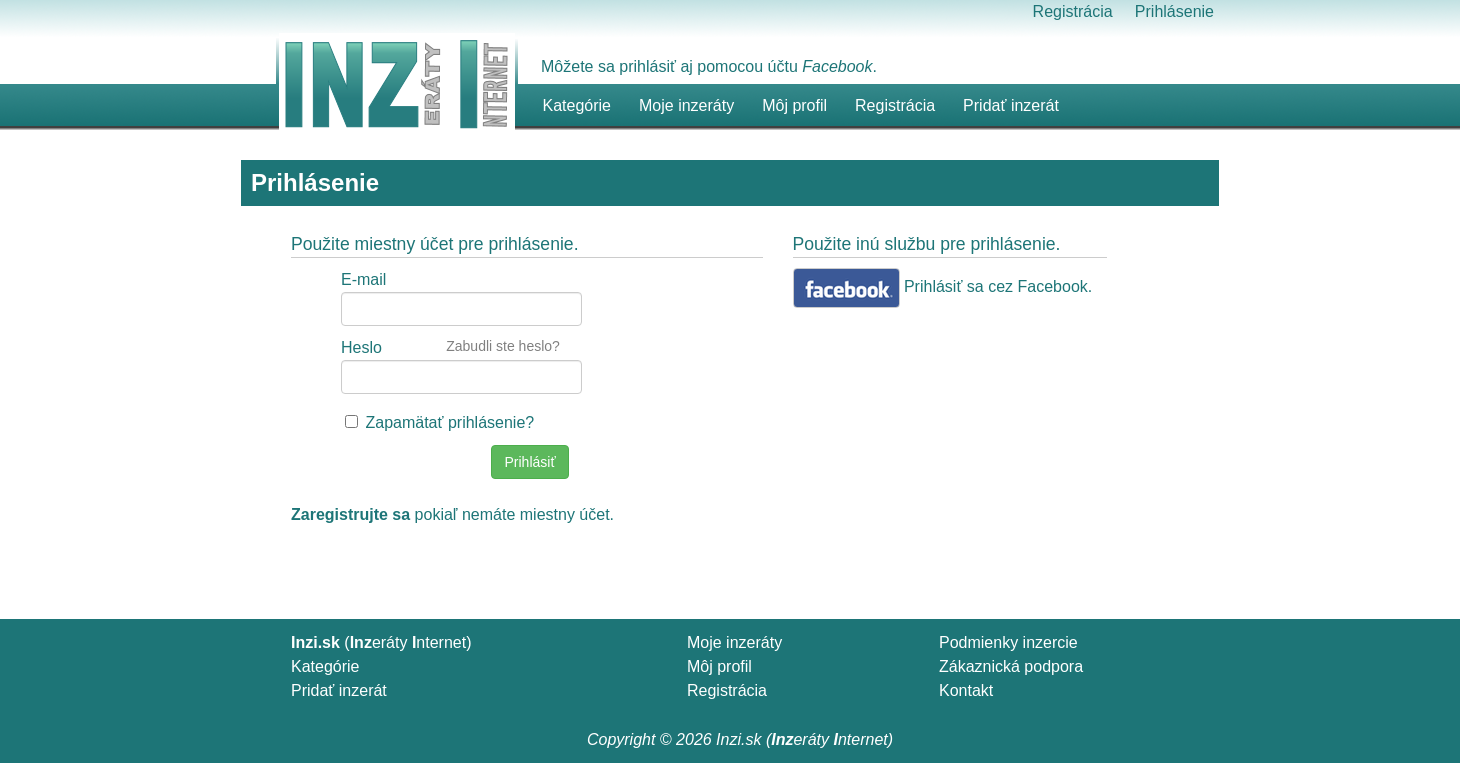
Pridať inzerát (339, 690)
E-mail (363, 279)
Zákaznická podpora (1011, 666)
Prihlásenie (1174, 11)
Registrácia (1073, 11)
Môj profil (794, 105)
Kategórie (325, 666)
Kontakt (966, 690)
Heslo (361, 347)
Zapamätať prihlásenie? (449, 422)
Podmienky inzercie (1008, 642)
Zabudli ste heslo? (503, 346)
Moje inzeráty (686, 105)
